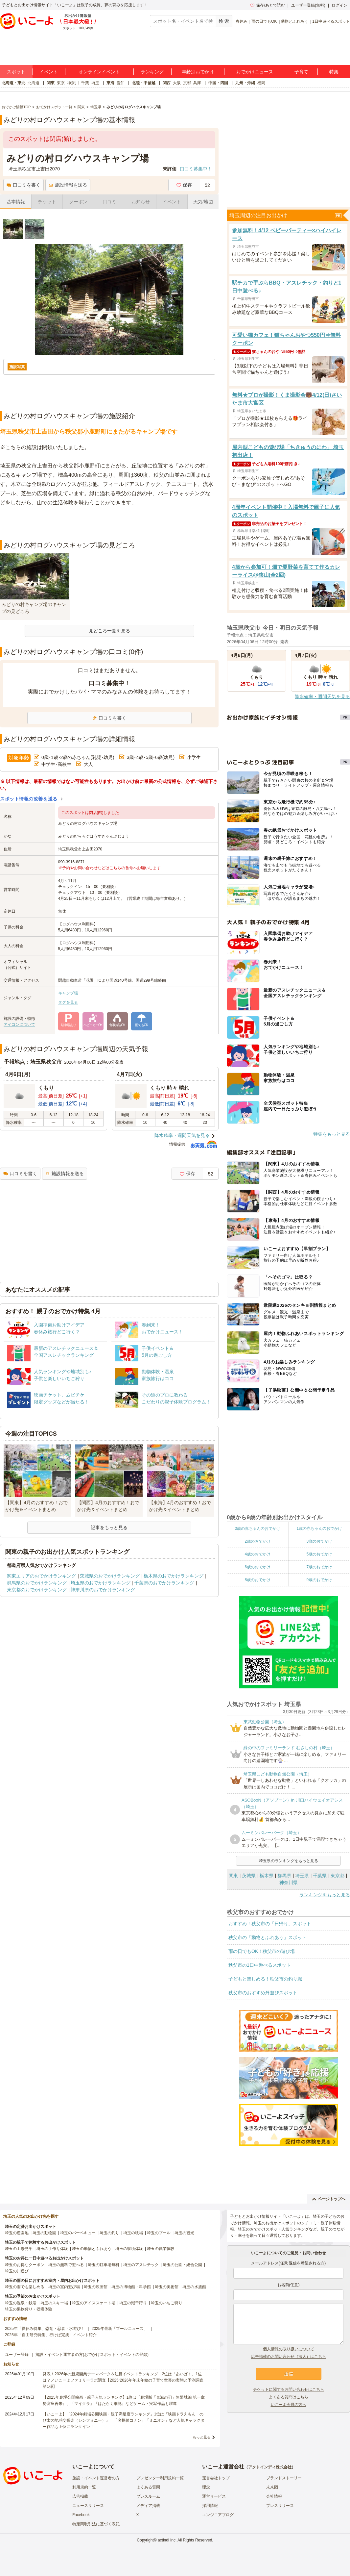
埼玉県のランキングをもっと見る (288, 1860)
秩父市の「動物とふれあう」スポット (267, 1937)
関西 (167, 83)
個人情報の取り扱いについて (288, 2349)
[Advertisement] (109, 524)
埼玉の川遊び (17, 2271)
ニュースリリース (88, 2505)
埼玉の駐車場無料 (103, 2264)
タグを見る (68, 1002)
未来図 (272, 2487)
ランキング (152, 71)
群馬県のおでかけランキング (37, 1582)
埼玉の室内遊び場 (64, 2287)
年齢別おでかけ (198, 71)
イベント (48, 71)
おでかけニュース (254, 71)
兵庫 (197, 83)
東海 (110, 83)
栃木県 (266, 1875)
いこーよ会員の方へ (288, 2404)
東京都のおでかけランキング (37, 1589)
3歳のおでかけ (319, 1541)
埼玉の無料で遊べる (66, 2264)
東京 (61, 83)
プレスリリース (280, 2505)
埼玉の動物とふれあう (91, 2248)
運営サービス (214, 2496)
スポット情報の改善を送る (29, 798)
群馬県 (284, 1875)
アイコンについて (19, 1024)
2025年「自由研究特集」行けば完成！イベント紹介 (51, 2335)
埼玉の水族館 (194, 2287)
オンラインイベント (99, 71)
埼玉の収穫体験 (129, 2248)
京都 (187, 83)
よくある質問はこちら (288, 2397)
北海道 (33, 83)
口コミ (109, 201)
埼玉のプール (159, 2233)
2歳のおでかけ (257, 1541)
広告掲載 (80, 2496)
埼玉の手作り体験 (52, 2248)
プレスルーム (148, 2496)
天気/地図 (203, 201)
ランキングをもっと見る (324, 1894)
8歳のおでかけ (257, 1580)
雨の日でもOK (264, 21)
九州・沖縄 (245, 83)
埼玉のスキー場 (54, 2303)
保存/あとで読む (267, 5)
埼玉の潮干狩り (133, 2303)
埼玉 (95, 83)
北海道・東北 (13, 83)
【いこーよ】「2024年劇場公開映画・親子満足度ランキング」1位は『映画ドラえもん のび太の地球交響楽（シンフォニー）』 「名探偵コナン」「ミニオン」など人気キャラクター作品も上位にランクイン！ (123, 2420)
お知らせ (140, 201)
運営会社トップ (216, 2478)
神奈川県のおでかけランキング (103, 1589)
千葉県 (320, 1875)
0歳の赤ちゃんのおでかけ (257, 1528)
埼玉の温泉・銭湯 (20, 2303)
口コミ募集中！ (196, 168)
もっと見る (202, 2437)
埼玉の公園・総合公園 (182, 2264)
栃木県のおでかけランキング (173, 1575)
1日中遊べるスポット (331, 21)
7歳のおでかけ (319, 1567)
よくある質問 (148, 2487)
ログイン (339, 5)
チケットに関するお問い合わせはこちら (288, 2389)
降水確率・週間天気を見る (182, 1135)
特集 (333, 71)
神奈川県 (288, 1882)
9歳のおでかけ (319, 1580)
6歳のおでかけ (257, 1567)
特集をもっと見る (331, 1134)
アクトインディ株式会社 (270, 2467)
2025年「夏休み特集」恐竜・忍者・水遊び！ (45, 2328)
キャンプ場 (68, 993)
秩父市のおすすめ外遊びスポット (262, 1992)
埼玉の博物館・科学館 (131, 2287)
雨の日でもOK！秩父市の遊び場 (261, 1951)
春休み (241, 21)
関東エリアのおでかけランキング (41, 1575)
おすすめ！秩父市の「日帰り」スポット (269, 1923)
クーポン (78, 201)
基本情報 (16, 201)
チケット (47, 201)
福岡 (261, 83)
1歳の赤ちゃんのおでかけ (319, 1528)
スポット (16, 71)
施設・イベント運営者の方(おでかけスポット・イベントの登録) (92, 2354)
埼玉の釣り (109, 2233)
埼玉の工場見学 (19, 2248)
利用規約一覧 (84, 2487)
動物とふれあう (294, 21)
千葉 (85, 83)
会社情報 (274, 2496)
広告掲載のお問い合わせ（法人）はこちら (288, 2356)
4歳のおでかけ (257, 1554)
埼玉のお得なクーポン (24, 2264)
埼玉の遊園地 (17, 2233)
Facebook (81, 2515)
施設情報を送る (68, 185)
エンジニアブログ (218, 2515)
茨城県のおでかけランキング (110, 1575)
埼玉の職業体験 (161, 2248)
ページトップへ (328, 2199)
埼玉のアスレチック (141, 2264)
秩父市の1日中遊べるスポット (259, 1965)
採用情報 (210, 2505)
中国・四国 (218, 83)
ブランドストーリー (284, 2478)
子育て (301, 71)
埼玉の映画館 (95, 2287)
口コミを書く (23, 185)
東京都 (337, 1875)
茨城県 (249, 1875)
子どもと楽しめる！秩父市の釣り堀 (265, 1979)
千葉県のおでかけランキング (164, 1582)
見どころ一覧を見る (109, 630)
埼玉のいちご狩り (166, 2303)
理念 (206, 2487)
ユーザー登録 (17, 2354)
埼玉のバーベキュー (78, 2233)
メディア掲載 (148, 2505)
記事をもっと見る (109, 1527)
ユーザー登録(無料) (308, 5)
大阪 (177, 83)
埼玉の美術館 (166, 2287)
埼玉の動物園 (44, 2233)
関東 (51, 83)
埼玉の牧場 (133, 2233)
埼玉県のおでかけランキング (100, 1582)
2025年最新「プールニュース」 (120, 2328)
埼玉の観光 (184, 2233)
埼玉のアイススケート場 (93, 2303)
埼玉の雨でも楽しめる (24, 2287)
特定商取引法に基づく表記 (96, 2524)
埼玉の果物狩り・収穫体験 (28, 2309)
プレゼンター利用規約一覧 (160, 2478)
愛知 (121, 83)
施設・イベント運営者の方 (96, 2478)
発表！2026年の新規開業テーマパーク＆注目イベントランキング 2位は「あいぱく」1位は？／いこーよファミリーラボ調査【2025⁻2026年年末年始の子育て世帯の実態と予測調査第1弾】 (123, 2380)
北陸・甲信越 (143, 83)
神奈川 (73, 83)
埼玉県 (302, 1875)
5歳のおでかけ (319, 1554)
